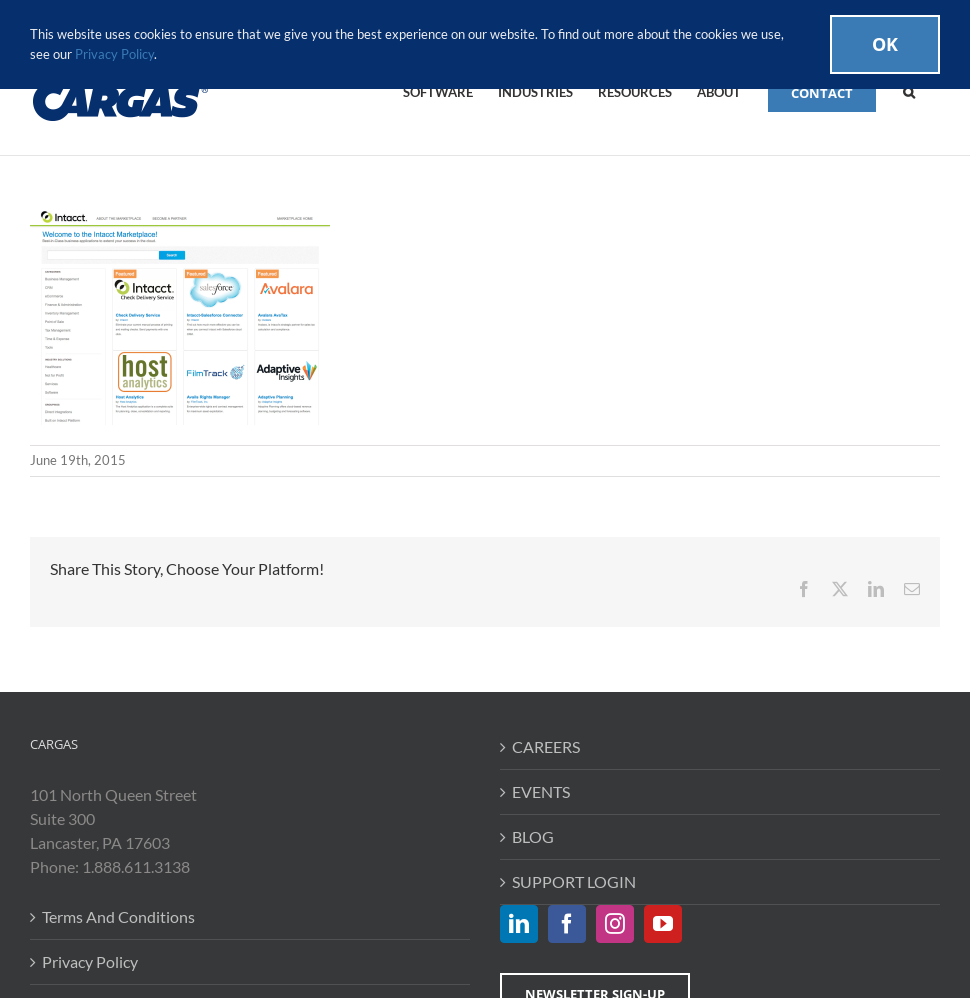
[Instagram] (615, 924)
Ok (885, 44)
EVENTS (541, 791)
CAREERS (546, 746)
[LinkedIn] (519, 924)
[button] (909, 91)
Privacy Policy (90, 961)
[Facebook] (567, 924)
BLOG (533, 836)
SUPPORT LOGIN (574, 881)
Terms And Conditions (118, 916)
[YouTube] (663, 924)
